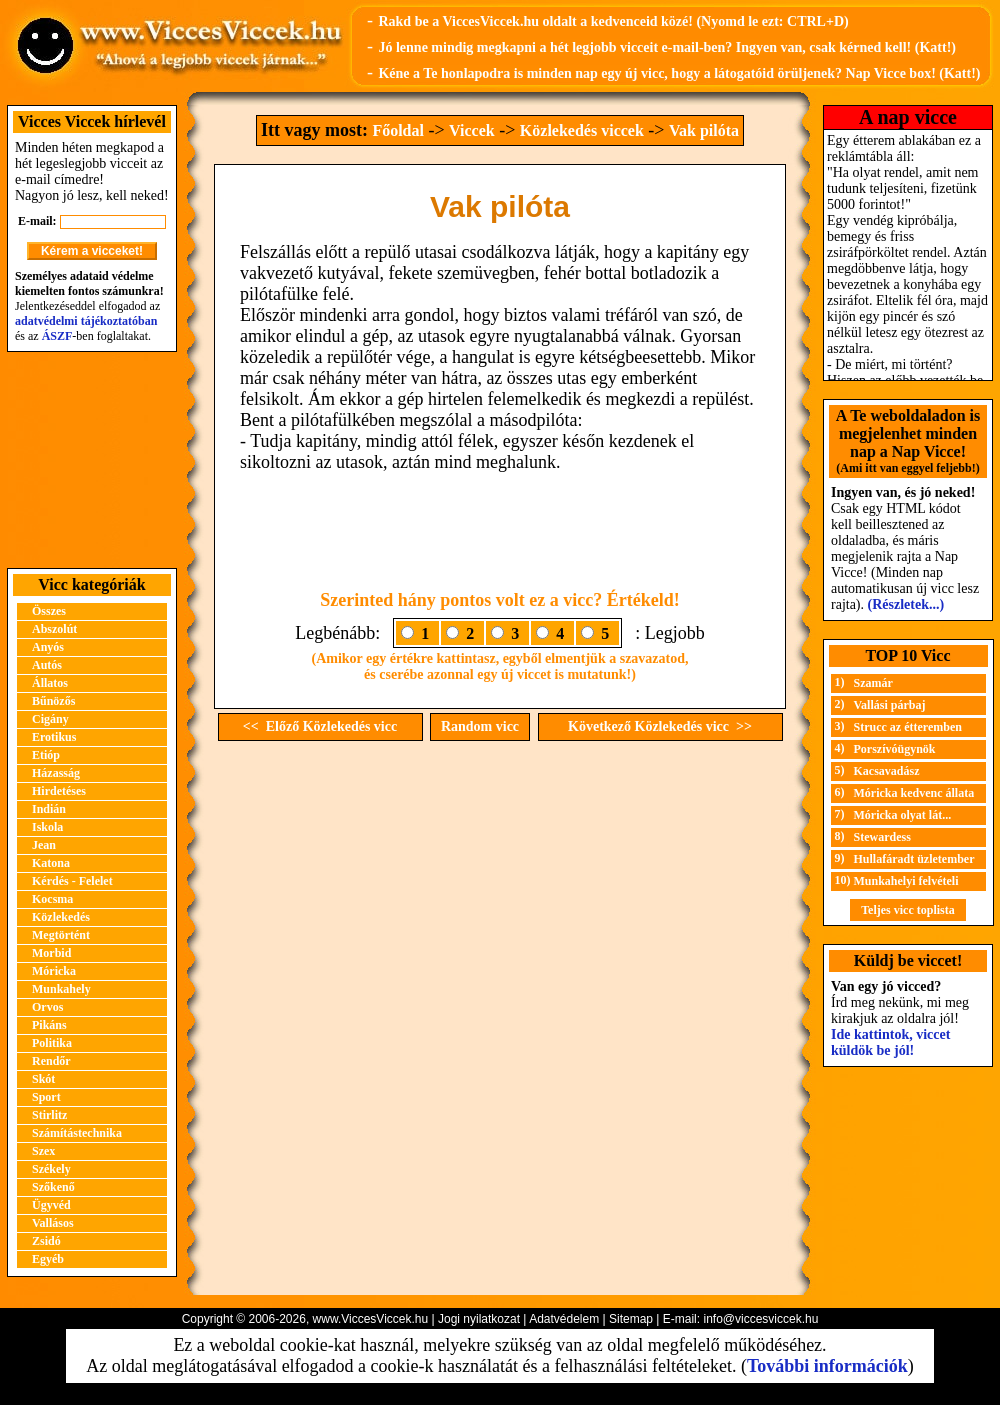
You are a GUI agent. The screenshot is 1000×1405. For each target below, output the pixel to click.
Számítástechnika (77, 1133)
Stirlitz (49, 1115)
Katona (51, 863)
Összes (49, 611)
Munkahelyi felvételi (906, 881)
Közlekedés (61, 917)
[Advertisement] (92, 460)
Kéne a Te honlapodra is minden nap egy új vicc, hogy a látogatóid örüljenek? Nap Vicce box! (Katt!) (679, 73)
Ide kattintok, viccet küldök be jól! (890, 1042)
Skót (43, 1079)
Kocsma (52, 899)
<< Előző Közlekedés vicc (320, 726)
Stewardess (882, 837)
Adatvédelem (564, 1319)
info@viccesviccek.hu (760, 1319)
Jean (44, 845)
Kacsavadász (887, 771)
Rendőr (51, 1061)
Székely (51, 1169)
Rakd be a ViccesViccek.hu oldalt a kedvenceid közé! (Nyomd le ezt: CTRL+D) (613, 21)
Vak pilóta (704, 130)
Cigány (50, 719)
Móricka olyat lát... (903, 815)
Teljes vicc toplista (908, 910)
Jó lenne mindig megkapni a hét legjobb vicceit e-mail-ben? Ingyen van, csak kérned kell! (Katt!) (667, 47)
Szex (43, 1151)
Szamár (873, 683)
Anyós (48, 647)
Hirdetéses (59, 791)
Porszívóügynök (895, 749)
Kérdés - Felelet (72, 881)
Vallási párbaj (890, 705)
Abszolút (54, 629)
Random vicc (480, 726)
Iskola (47, 827)
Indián (49, 809)
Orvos (47, 1007)
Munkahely (61, 989)
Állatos (50, 683)
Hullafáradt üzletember (914, 859)
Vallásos (53, 1223)
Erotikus (54, 737)
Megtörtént (61, 935)
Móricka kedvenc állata (914, 793)
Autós (47, 665)
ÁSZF (57, 336)
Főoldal (398, 130)
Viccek (472, 130)
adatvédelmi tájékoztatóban (86, 321)
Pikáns (49, 1025)
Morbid (51, 953)
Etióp (46, 755)
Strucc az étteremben (908, 727)
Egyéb (48, 1259)
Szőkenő (53, 1187)
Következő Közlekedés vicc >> (660, 726)
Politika (52, 1043)
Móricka (54, 971)
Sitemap (631, 1319)
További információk (827, 1366)
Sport (46, 1097)
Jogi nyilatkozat (479, 1319)
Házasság (56, 773)
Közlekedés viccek (582, 130)
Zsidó (46, 1241)
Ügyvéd (51, 1205)
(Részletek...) (906, 604)
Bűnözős (53, 701)
